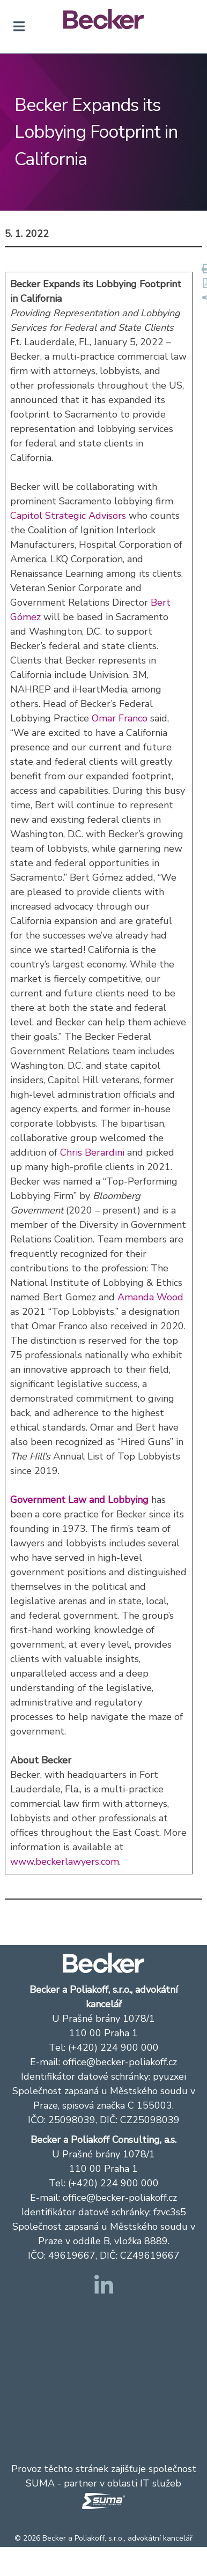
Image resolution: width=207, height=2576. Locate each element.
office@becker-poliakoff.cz (120, 2062)
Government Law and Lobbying (79, 1499)
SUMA (40, 2483)
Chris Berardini (92, 1152)
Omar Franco (119, 718)
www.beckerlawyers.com (64, 1861)
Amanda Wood (150, 1297)
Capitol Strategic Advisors (68, 515)
